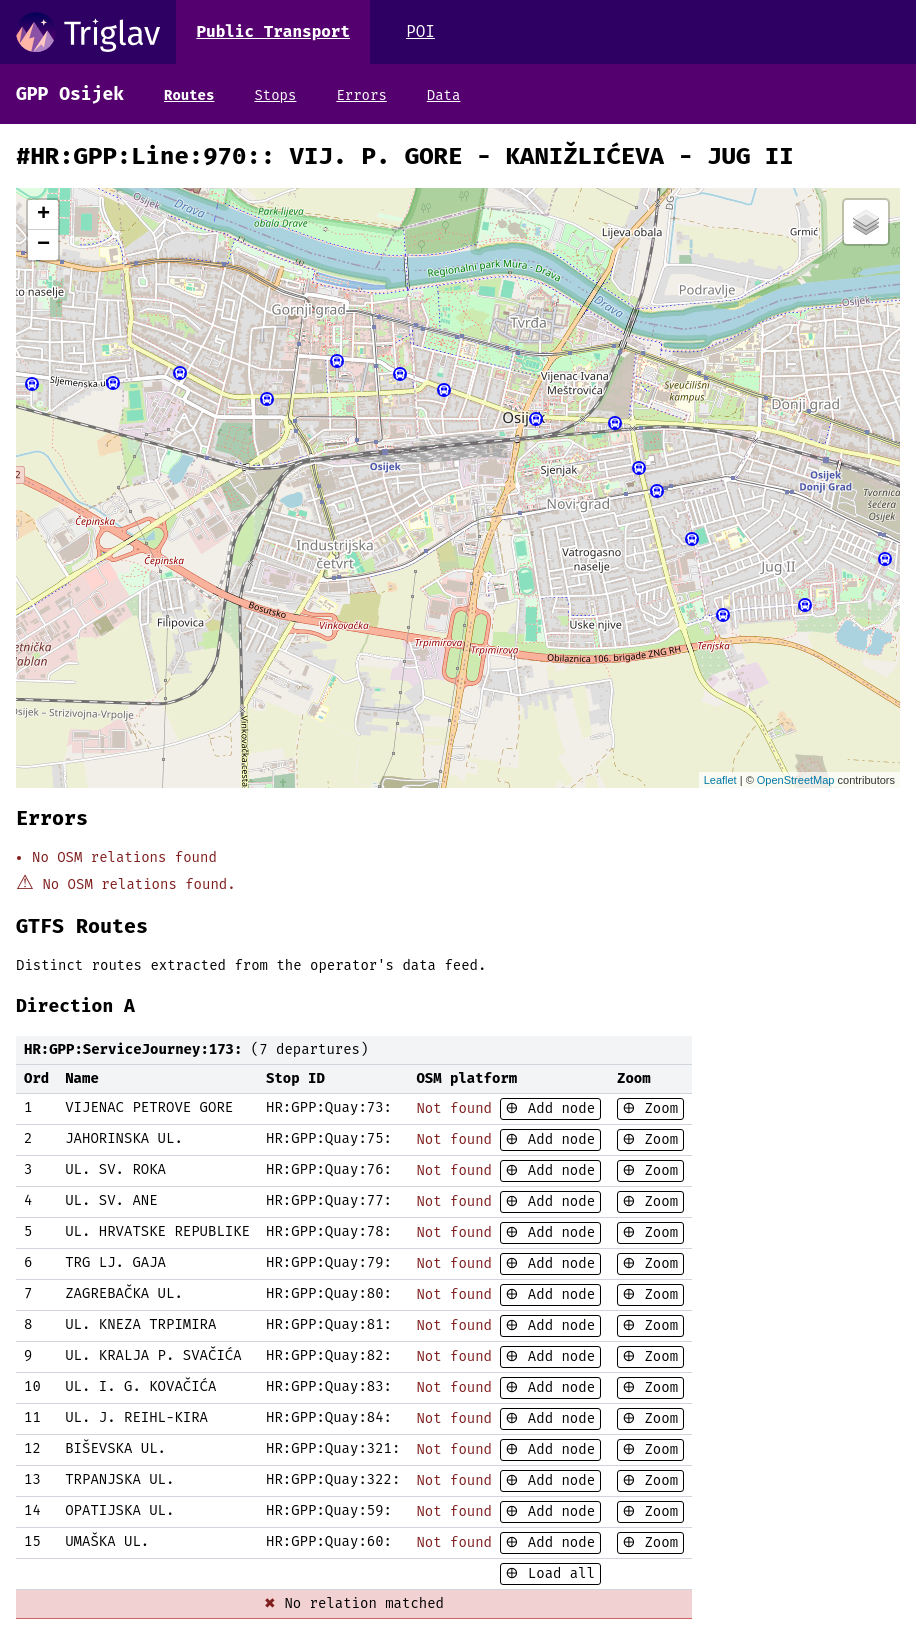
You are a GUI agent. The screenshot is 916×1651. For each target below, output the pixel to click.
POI (420, 31)
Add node (557, 1108)
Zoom (657, 1108)
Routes (189, 95)
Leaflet (720, 780)
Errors (361, 95)
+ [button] (43, 215)
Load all (557, 1573)
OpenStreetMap (796, 780)
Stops (275, 95)
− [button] (43, 245)
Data (444, 95)
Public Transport (273, 31)
